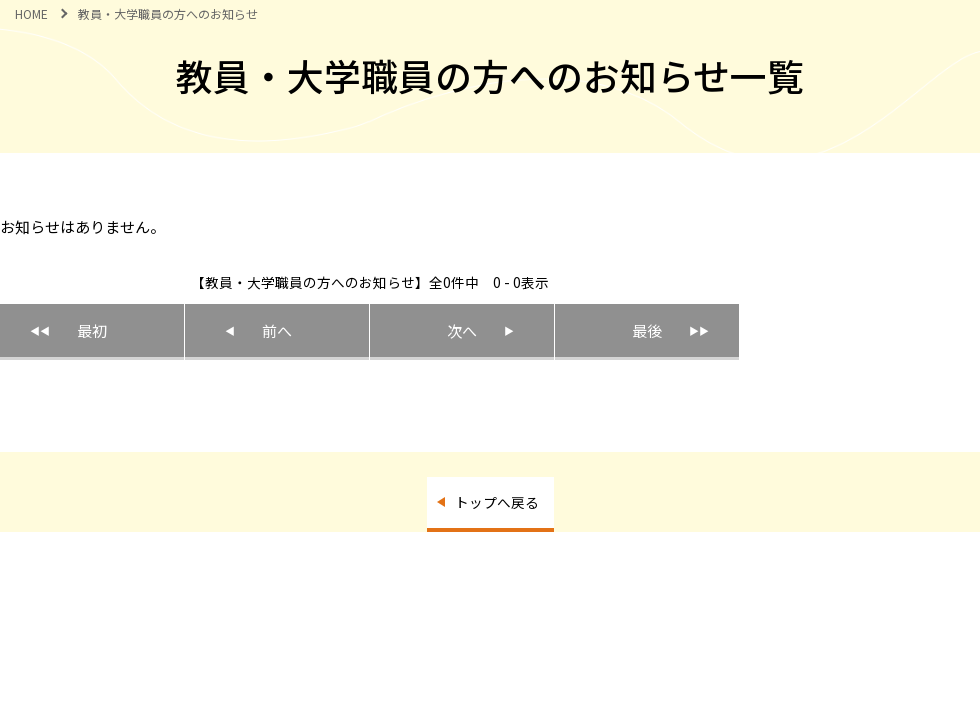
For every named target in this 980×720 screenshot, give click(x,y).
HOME (31, 13)
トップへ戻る (497, 502)
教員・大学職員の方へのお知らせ (168, 13)
